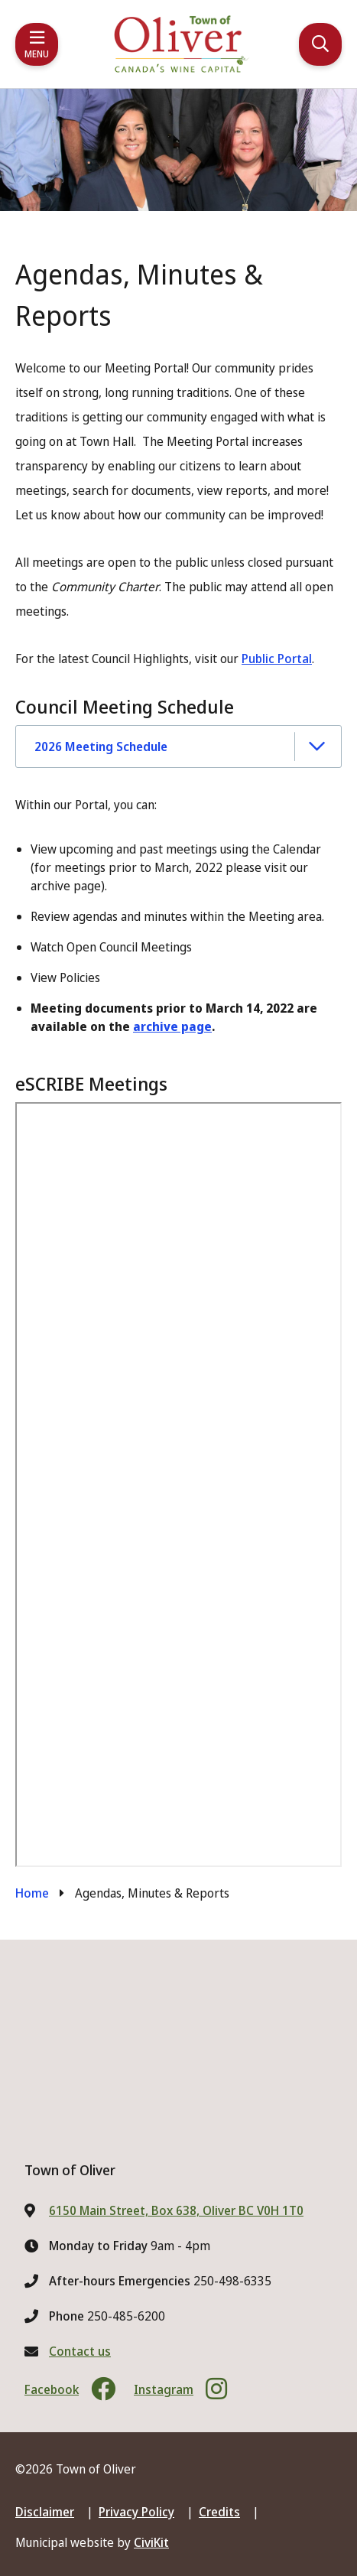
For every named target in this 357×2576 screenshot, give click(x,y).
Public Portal (277, 658)
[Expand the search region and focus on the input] (320, 44)
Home (32, 1893)
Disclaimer (44, 2511)
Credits (219, 2511)
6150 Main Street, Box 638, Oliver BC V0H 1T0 (176, 2210)
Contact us (80, 2351)
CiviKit (151, 2542)
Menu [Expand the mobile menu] (36, 53)
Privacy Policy (136, 2511)
